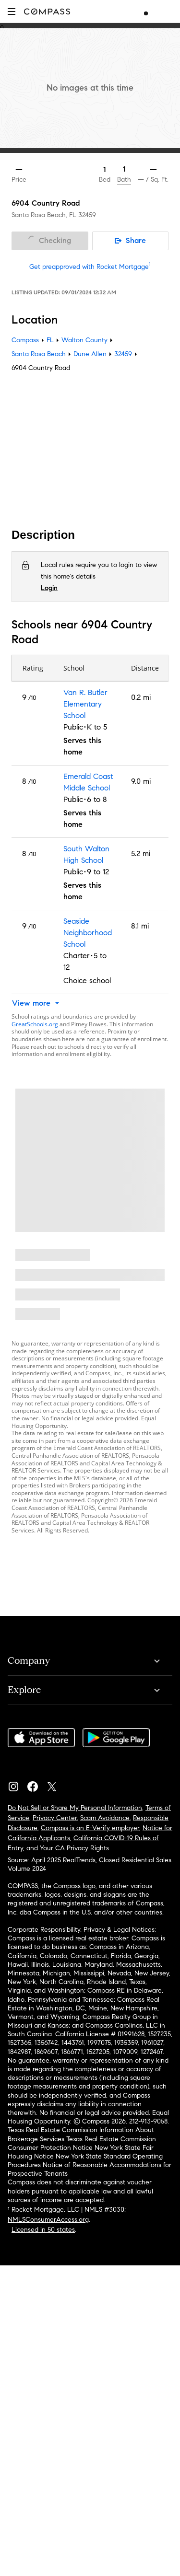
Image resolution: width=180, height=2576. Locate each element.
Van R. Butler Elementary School (85, 704)
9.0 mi (141, 781)
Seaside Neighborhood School (87, 933)
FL (50, 340)
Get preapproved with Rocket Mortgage (90, 267)
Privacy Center (55, 1818)
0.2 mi (141, 697)
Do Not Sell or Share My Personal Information (75, 1808)
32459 (87, 215)
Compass (25, 340)
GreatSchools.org (35, 1024)
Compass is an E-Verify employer (90, 1828)
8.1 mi (140, 925)
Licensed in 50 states (43, 2230)
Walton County (84, 340)
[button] (11, 11)
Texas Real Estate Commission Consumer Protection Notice (82, 2143)
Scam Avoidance (105, 1818)
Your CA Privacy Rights (74, 1848)
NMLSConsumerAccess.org (48, 2220)
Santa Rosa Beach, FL (44, 215)
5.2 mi (140, 853)
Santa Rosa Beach (39, 354)
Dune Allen (90, 354)
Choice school (87, 980)
